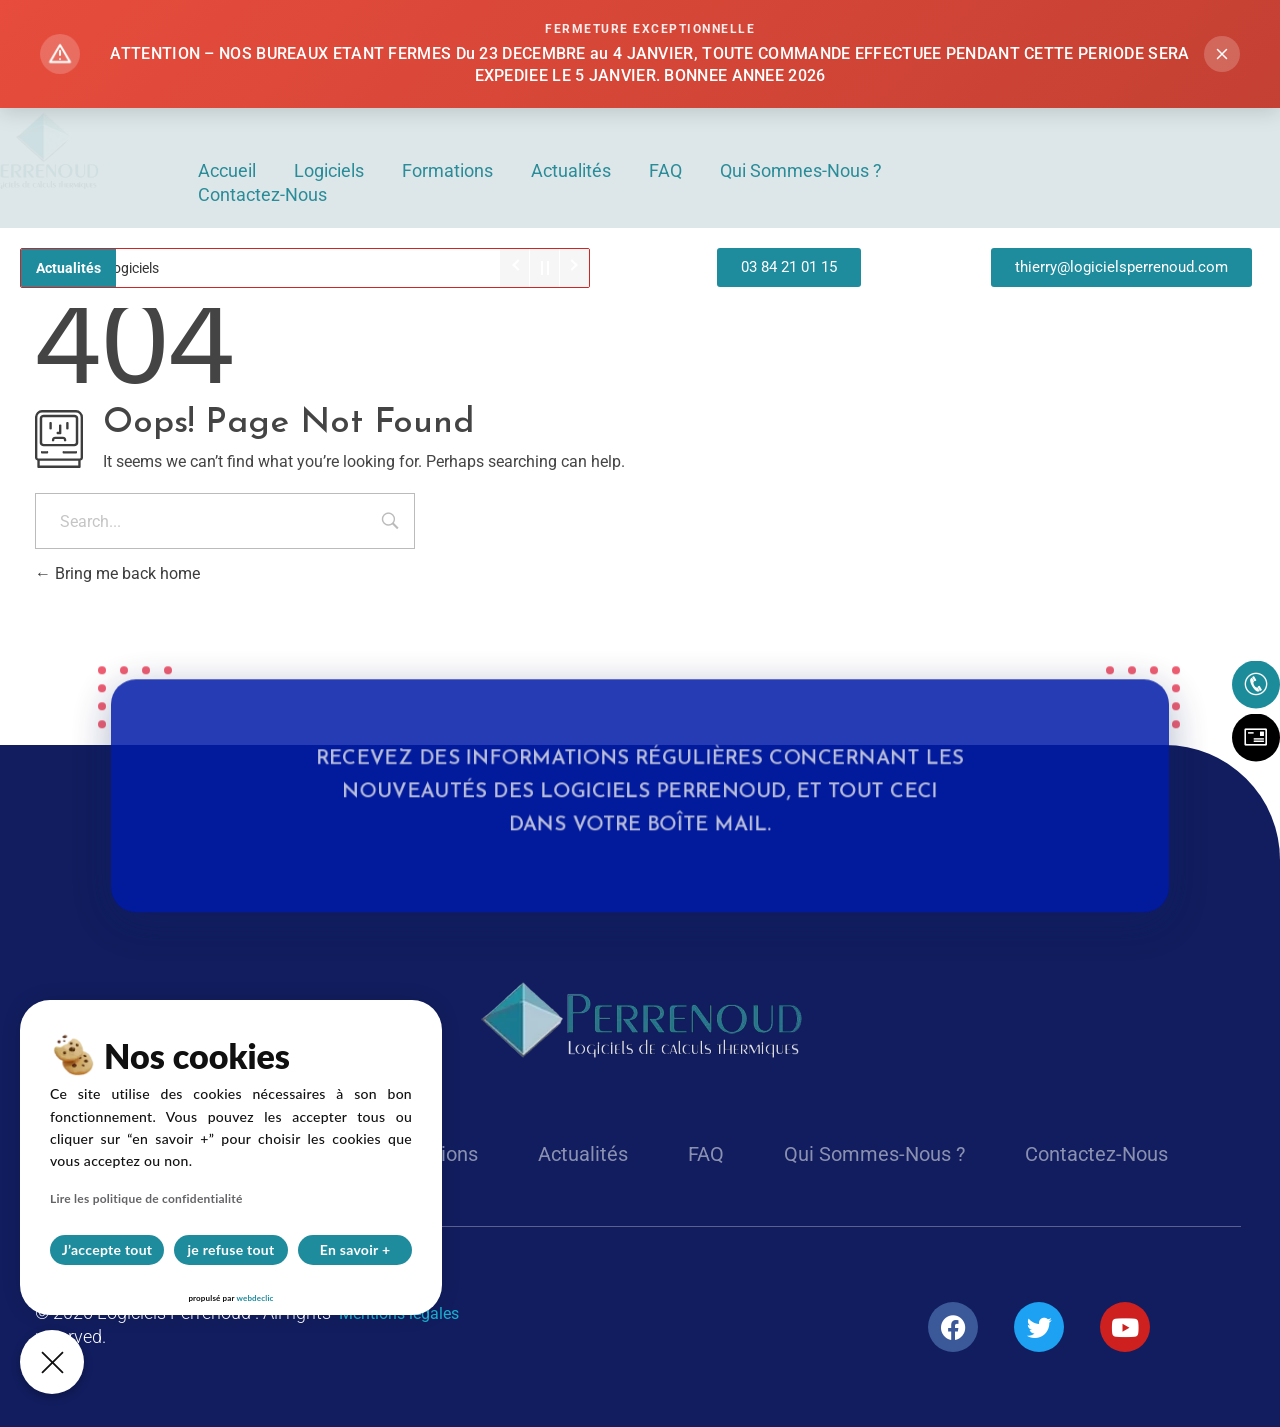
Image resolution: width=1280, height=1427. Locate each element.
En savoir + (355, 1249)
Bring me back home (117, 573)
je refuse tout (231, 1249)
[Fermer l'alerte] (1222, 54)
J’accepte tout (107, 1249)
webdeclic (254, 1298)
